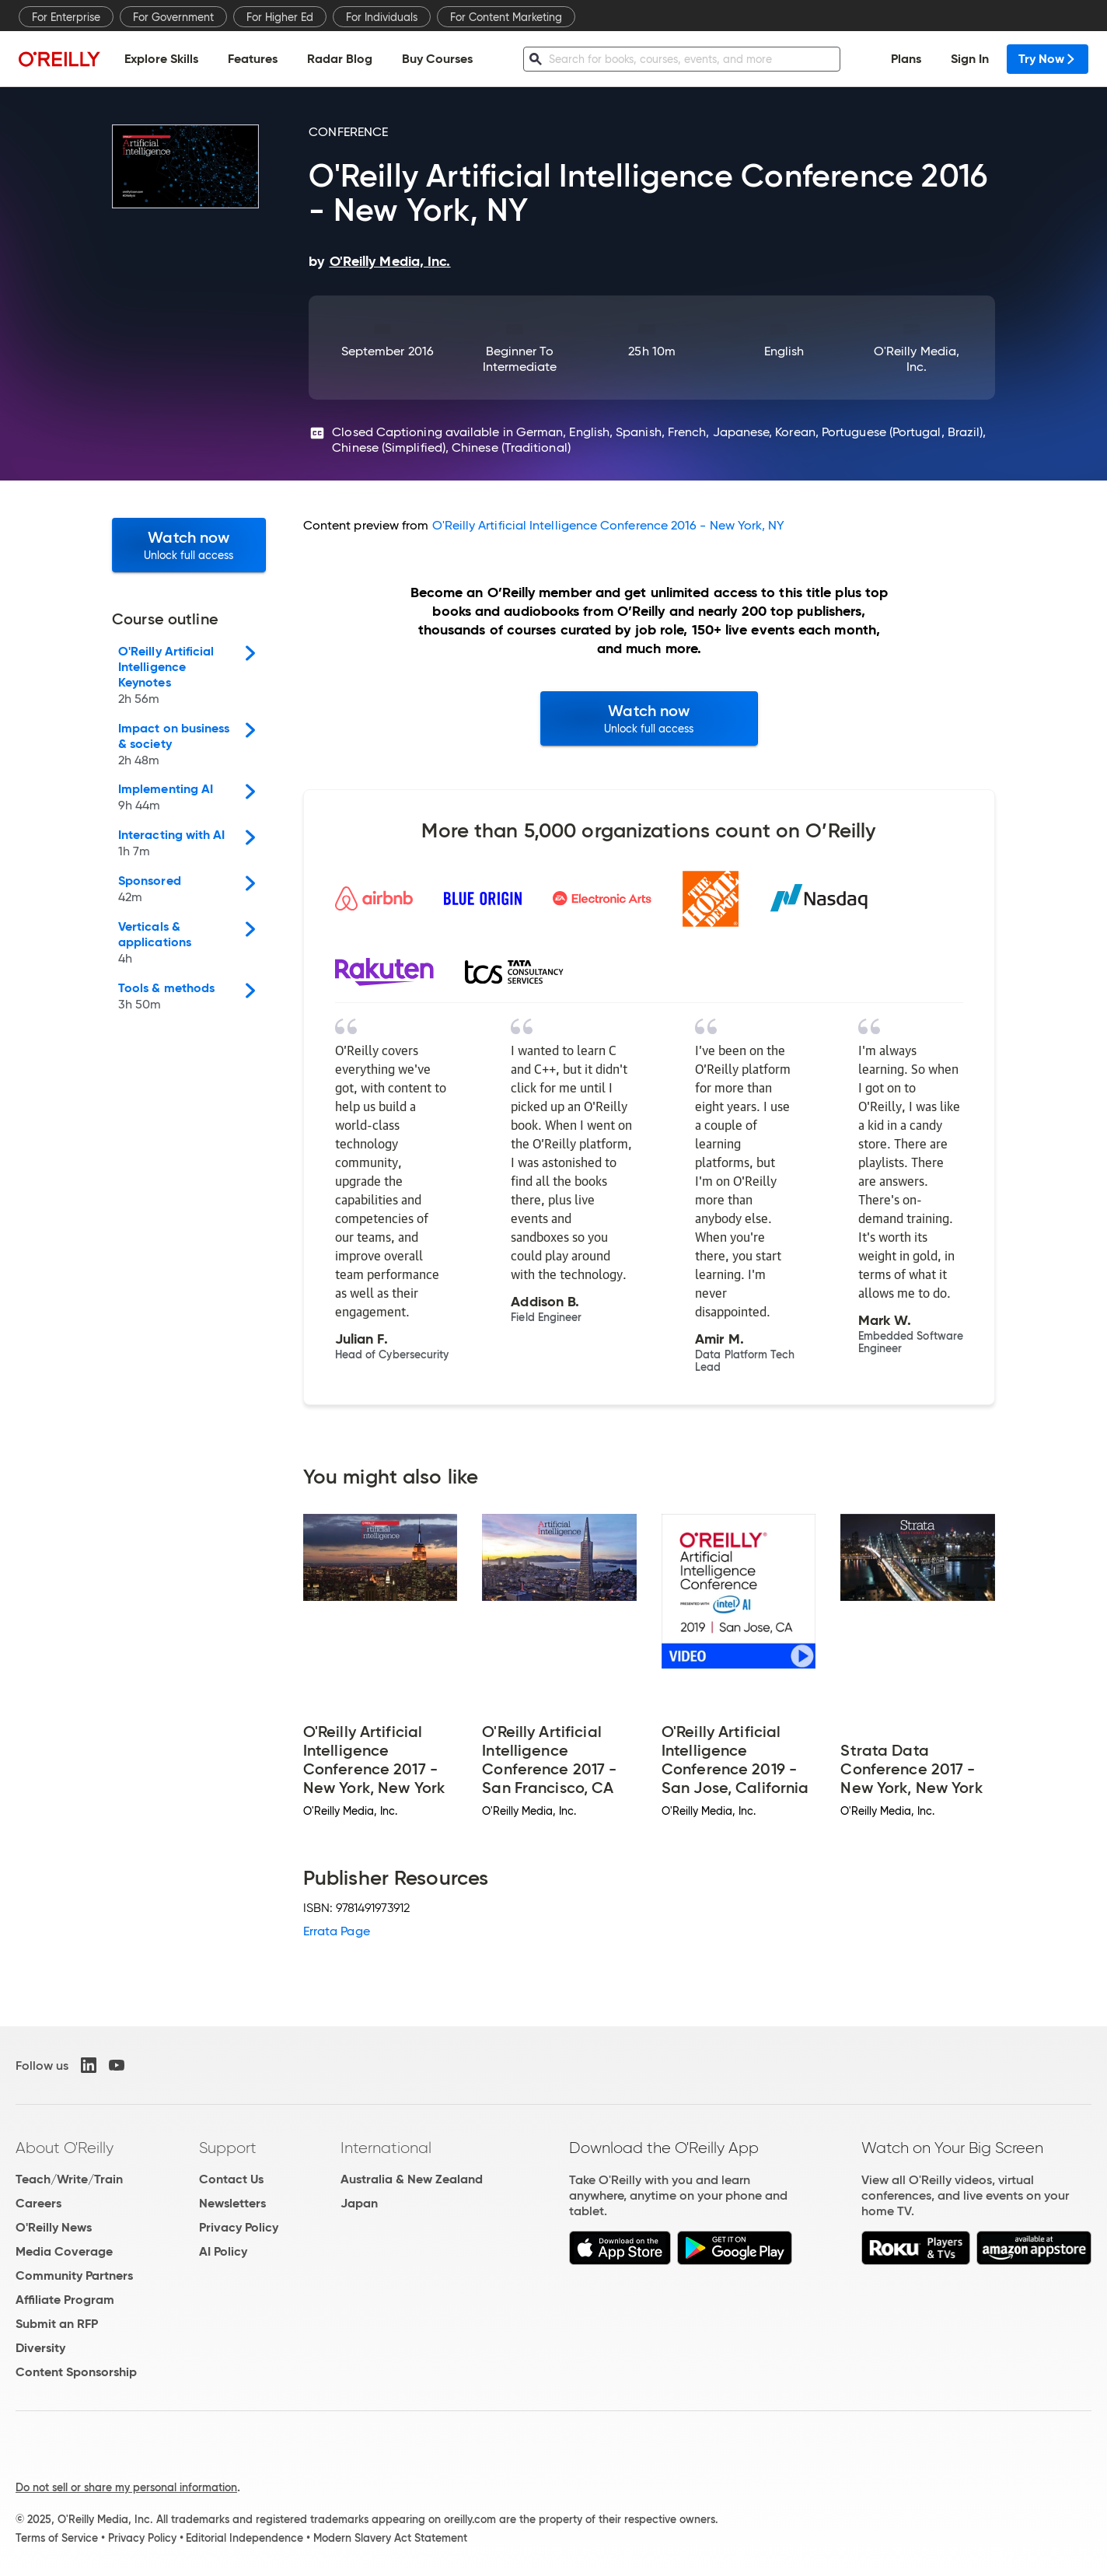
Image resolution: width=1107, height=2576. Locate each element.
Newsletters (232, 2203)
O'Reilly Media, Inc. (916, 359)
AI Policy (223, 2251)
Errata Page (336, 1931)
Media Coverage (64, 2251)
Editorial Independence (244, 2538)
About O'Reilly (64, 2147)
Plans (906, 59)
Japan (359, 2203)
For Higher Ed (279, 17)
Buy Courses (437, 59)
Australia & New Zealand (411, 2179)
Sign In (970, 59)
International (385, 2147)
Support (228, 2147)
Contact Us (231, 2179)
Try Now (1047, 59)
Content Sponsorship (76, 2372)
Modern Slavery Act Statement (390, 2538)
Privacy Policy (238, 2227)
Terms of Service (57, 2538)
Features (253, 59)
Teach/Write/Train (69, 2179)
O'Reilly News (54, 2227)
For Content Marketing (506, 17)
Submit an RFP (57, 2324)
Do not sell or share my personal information (126, 2487)
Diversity (40, 2348)
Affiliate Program (65, 2299)
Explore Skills (161, 59)
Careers (38, 2203)
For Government (173, 17)
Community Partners (74, 2275)
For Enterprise (66, 17)
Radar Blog (339, 59)
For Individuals (381, 17)
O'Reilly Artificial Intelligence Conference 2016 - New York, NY (608, 525)
